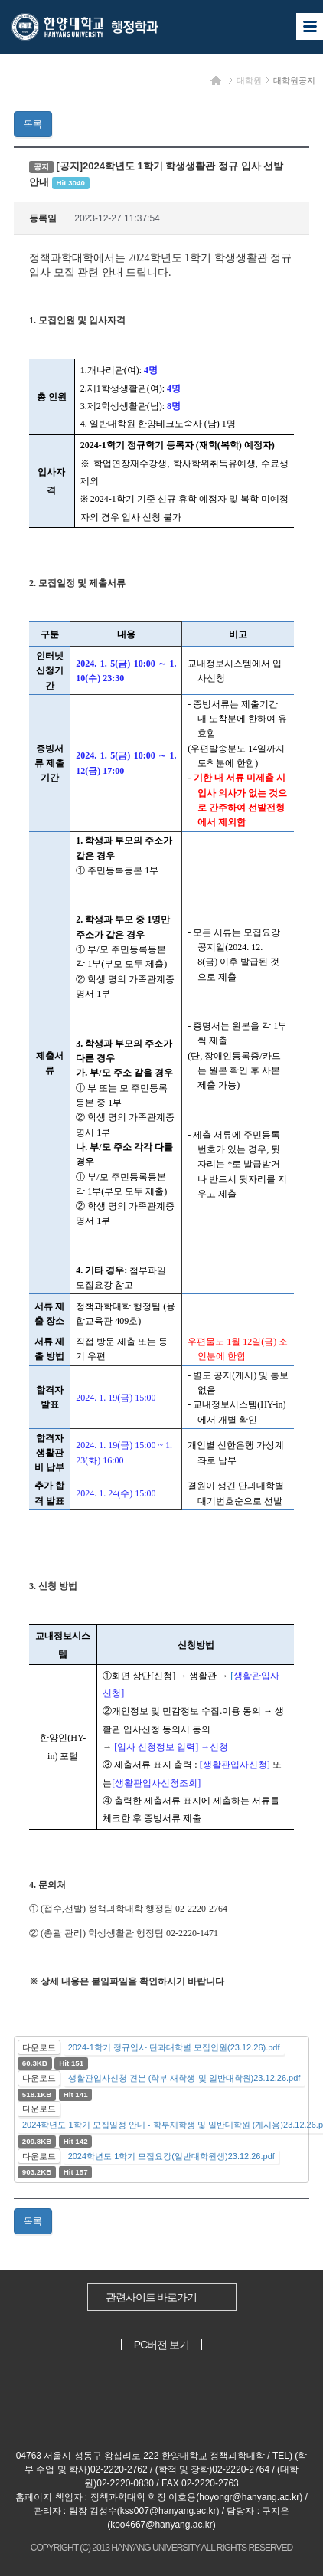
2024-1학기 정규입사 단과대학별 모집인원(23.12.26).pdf (174, 2047)
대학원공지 (294, 80)
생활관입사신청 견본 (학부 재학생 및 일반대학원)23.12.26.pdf (184, 2078)
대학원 (249, 80)
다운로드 (39, 2047)
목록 (33, 124)
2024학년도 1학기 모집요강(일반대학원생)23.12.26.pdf (171, 2156)
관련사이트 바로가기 (151, 2297)
